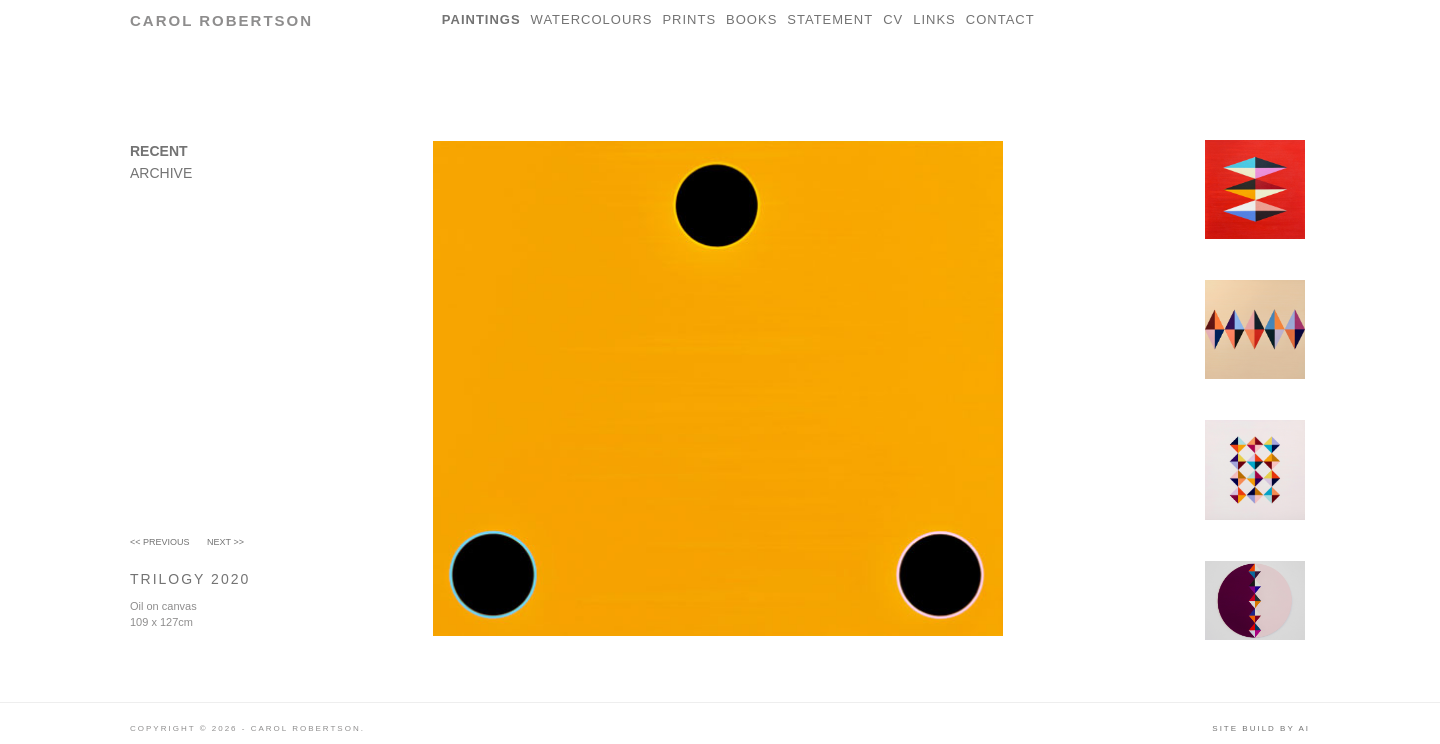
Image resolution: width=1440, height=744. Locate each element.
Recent (159, 151)
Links (934, 19)
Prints (689, 19)
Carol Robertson (221, 20)
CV (893, 19)
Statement (830, 19)
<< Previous (160, 542)
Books (751, 19)
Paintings (481, 19)
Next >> (225, 542)
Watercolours (592, 19)
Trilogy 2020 (190, 579)
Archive (161, 173)
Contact (1000, 19)
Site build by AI (1261, 728)
